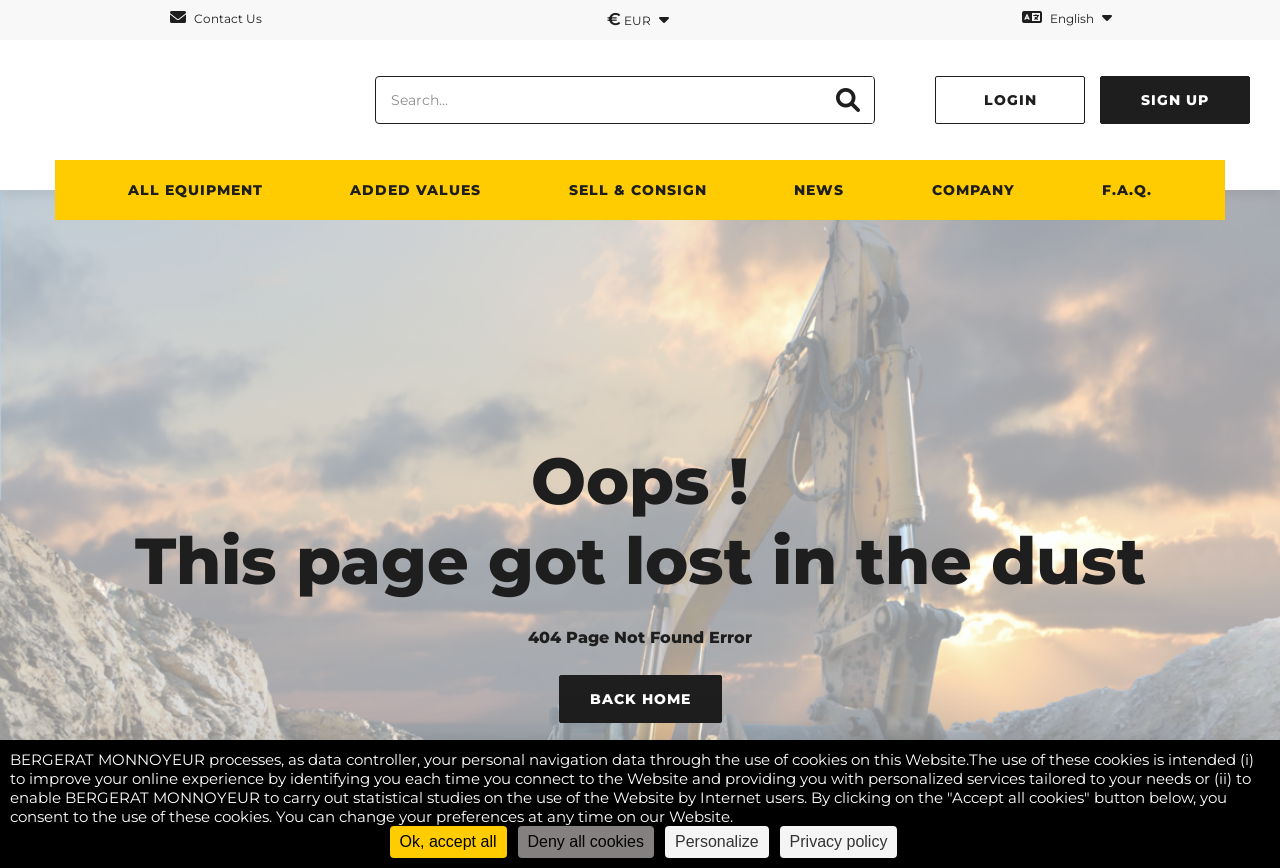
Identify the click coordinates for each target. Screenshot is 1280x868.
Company (973, 190)
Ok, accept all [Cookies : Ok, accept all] (448, 841)
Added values (415, 190)
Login (1010, 100)
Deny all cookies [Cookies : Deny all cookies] (586, 841)
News (819, 190)
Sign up (1175, 100)
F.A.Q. (1127, 190)
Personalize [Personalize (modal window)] (717, 841)
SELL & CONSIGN (638, 190)
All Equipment (195, 190)
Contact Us (216, 17)
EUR (638, 19)
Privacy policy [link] (839, 841)
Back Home (640, 699)
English (1067, 17)
